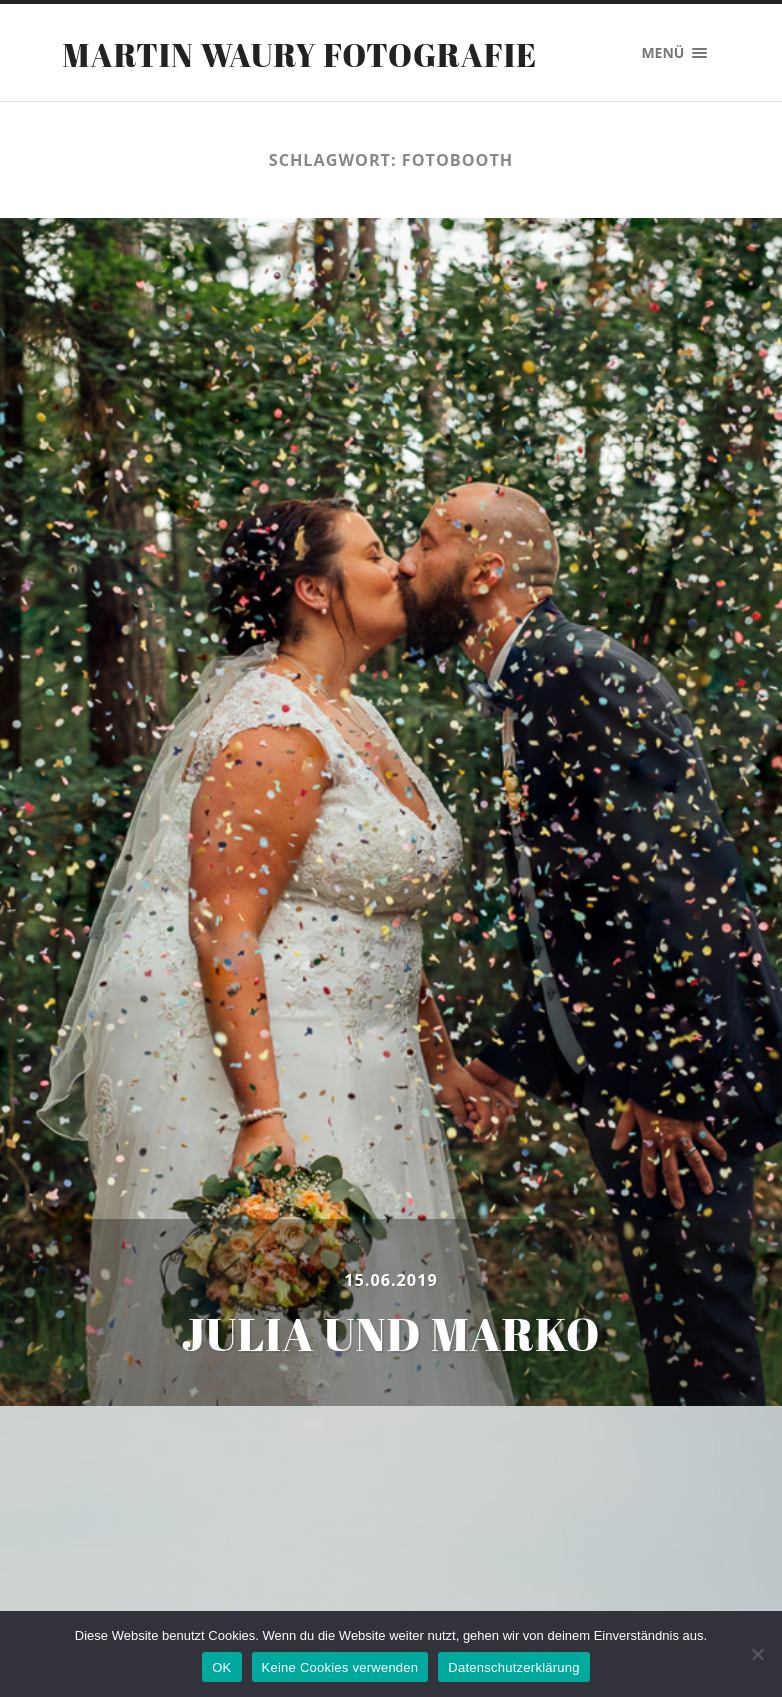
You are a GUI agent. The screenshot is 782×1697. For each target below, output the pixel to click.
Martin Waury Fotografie (300, 54)
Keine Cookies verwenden (340, 1667)
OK (221, 1667)
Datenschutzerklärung (513, 1667)
